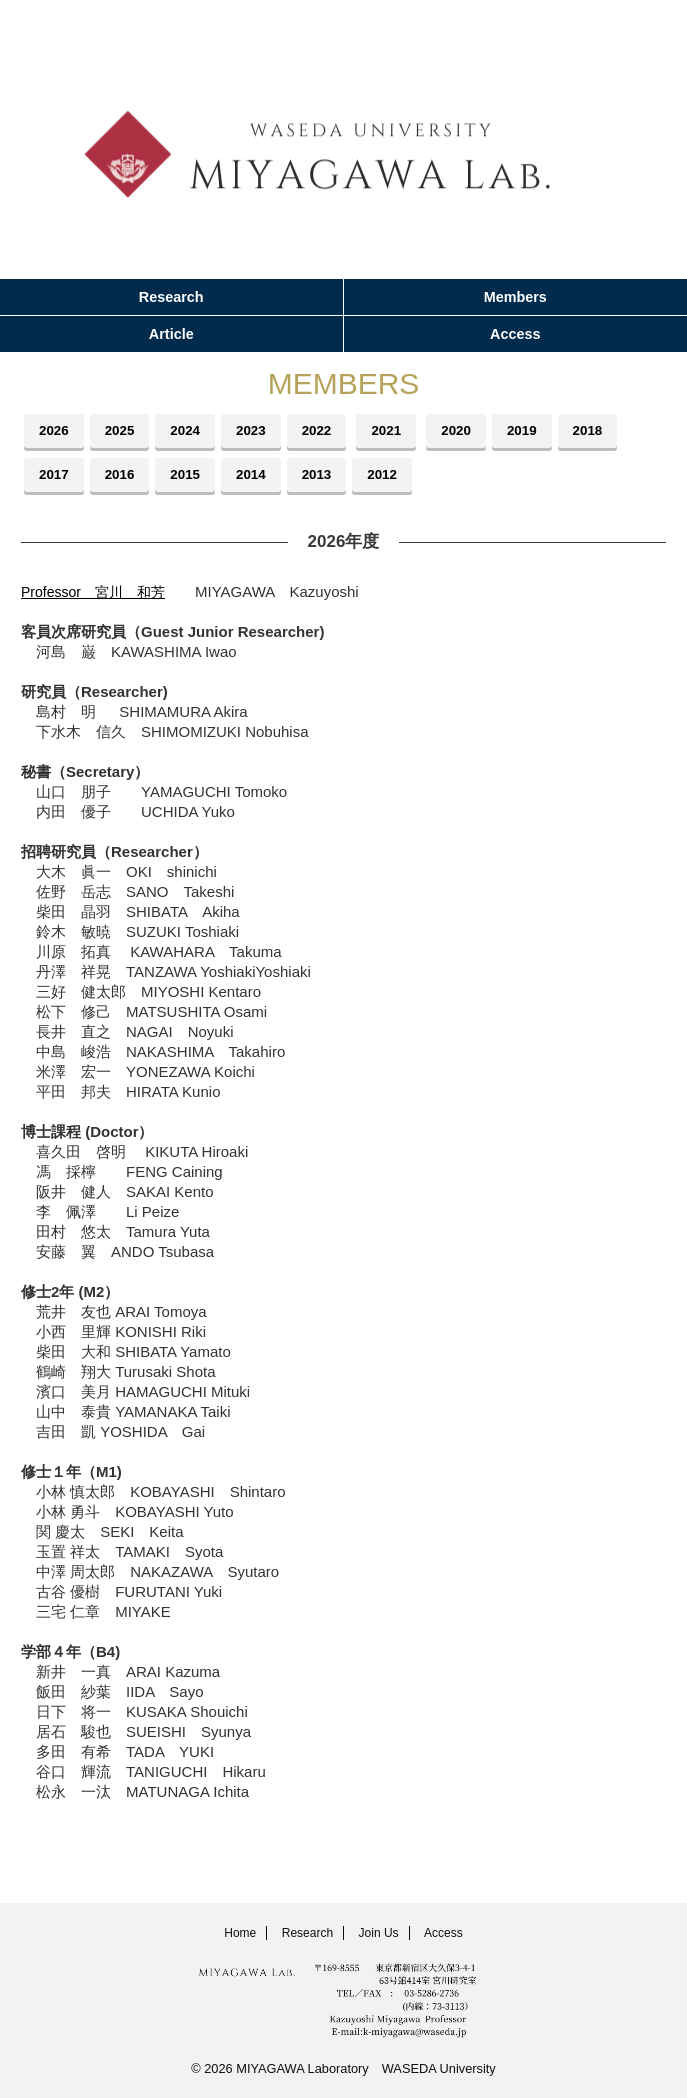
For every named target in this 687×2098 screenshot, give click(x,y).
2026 (55, 431)
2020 (470, 431)
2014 (258, 475)
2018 (605, 431)
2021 (398, 431)
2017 (55, 475)
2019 (537, 431)
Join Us (379, 1933)
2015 (190, 475)
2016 (123, 475)
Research (171, 297)
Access (515, 334)
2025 (123, 431)
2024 (190, 431)
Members (515, 297)
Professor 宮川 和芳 (98, 591)
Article (171, 334)
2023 (258, 431)
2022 (326, 431)
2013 (326, 475)
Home (240, 1933)
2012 (394, 475)
